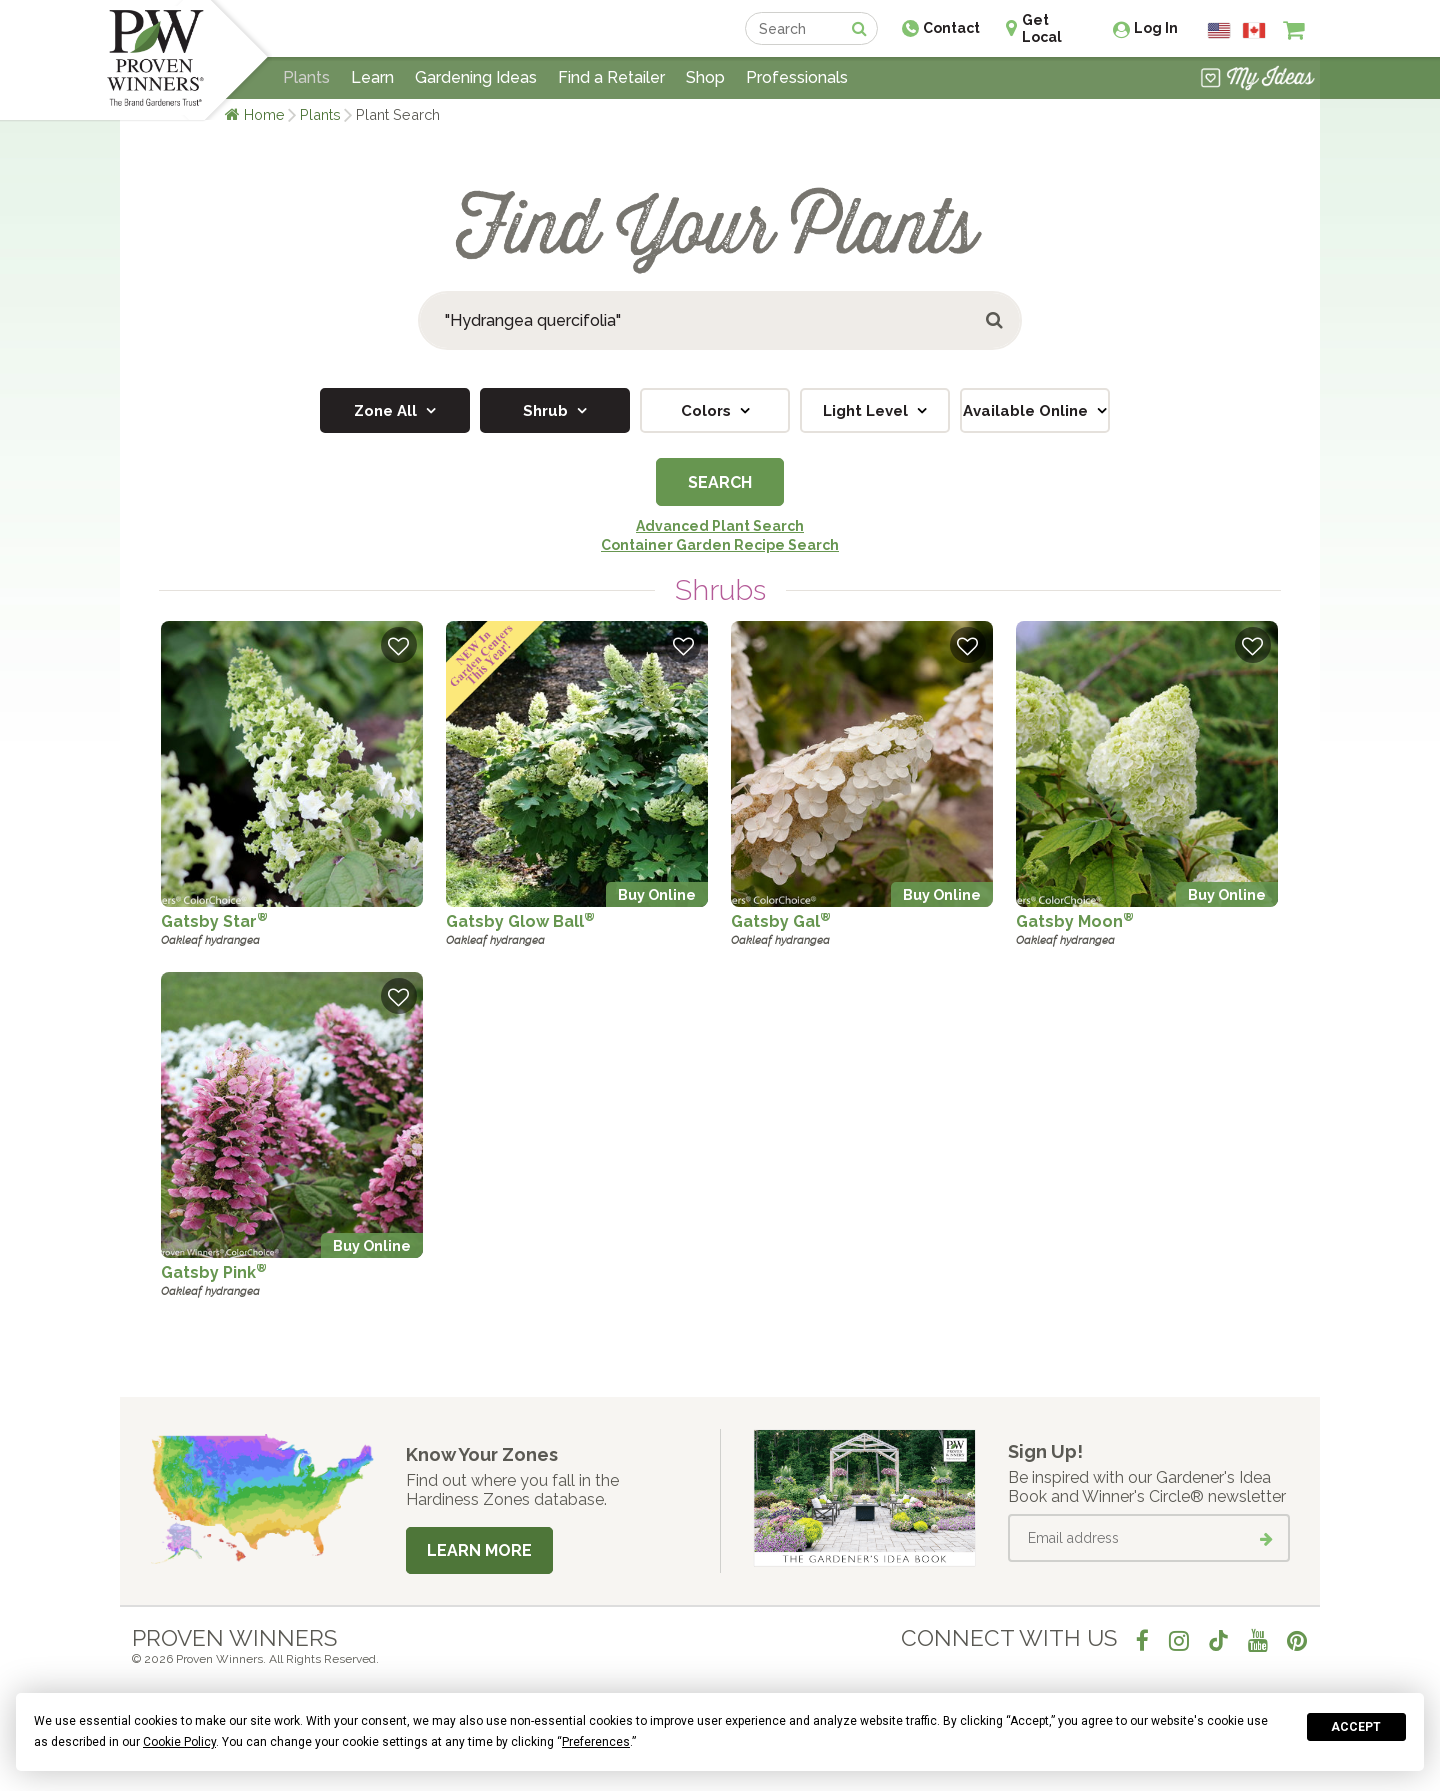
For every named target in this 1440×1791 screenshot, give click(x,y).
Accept (1356, 1727)
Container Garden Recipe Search (720, 545)
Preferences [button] (596, 1742)
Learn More (479, 1550)
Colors (708, 411)
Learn (372, 77)
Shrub (547, 411)
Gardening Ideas (476, 77)
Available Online (1027, 411)
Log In (1156, 28)
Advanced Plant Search (720, 526)
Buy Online (657, 894)
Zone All (387, 411)
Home (264, 114)
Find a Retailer (611, 77)
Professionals (797, 77)
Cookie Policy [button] (179, 1742)
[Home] (155, 60)
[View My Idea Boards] (1257, 80)
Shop (705, 77)
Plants (320, 114)
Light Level (867, 411)
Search (720, 482)
